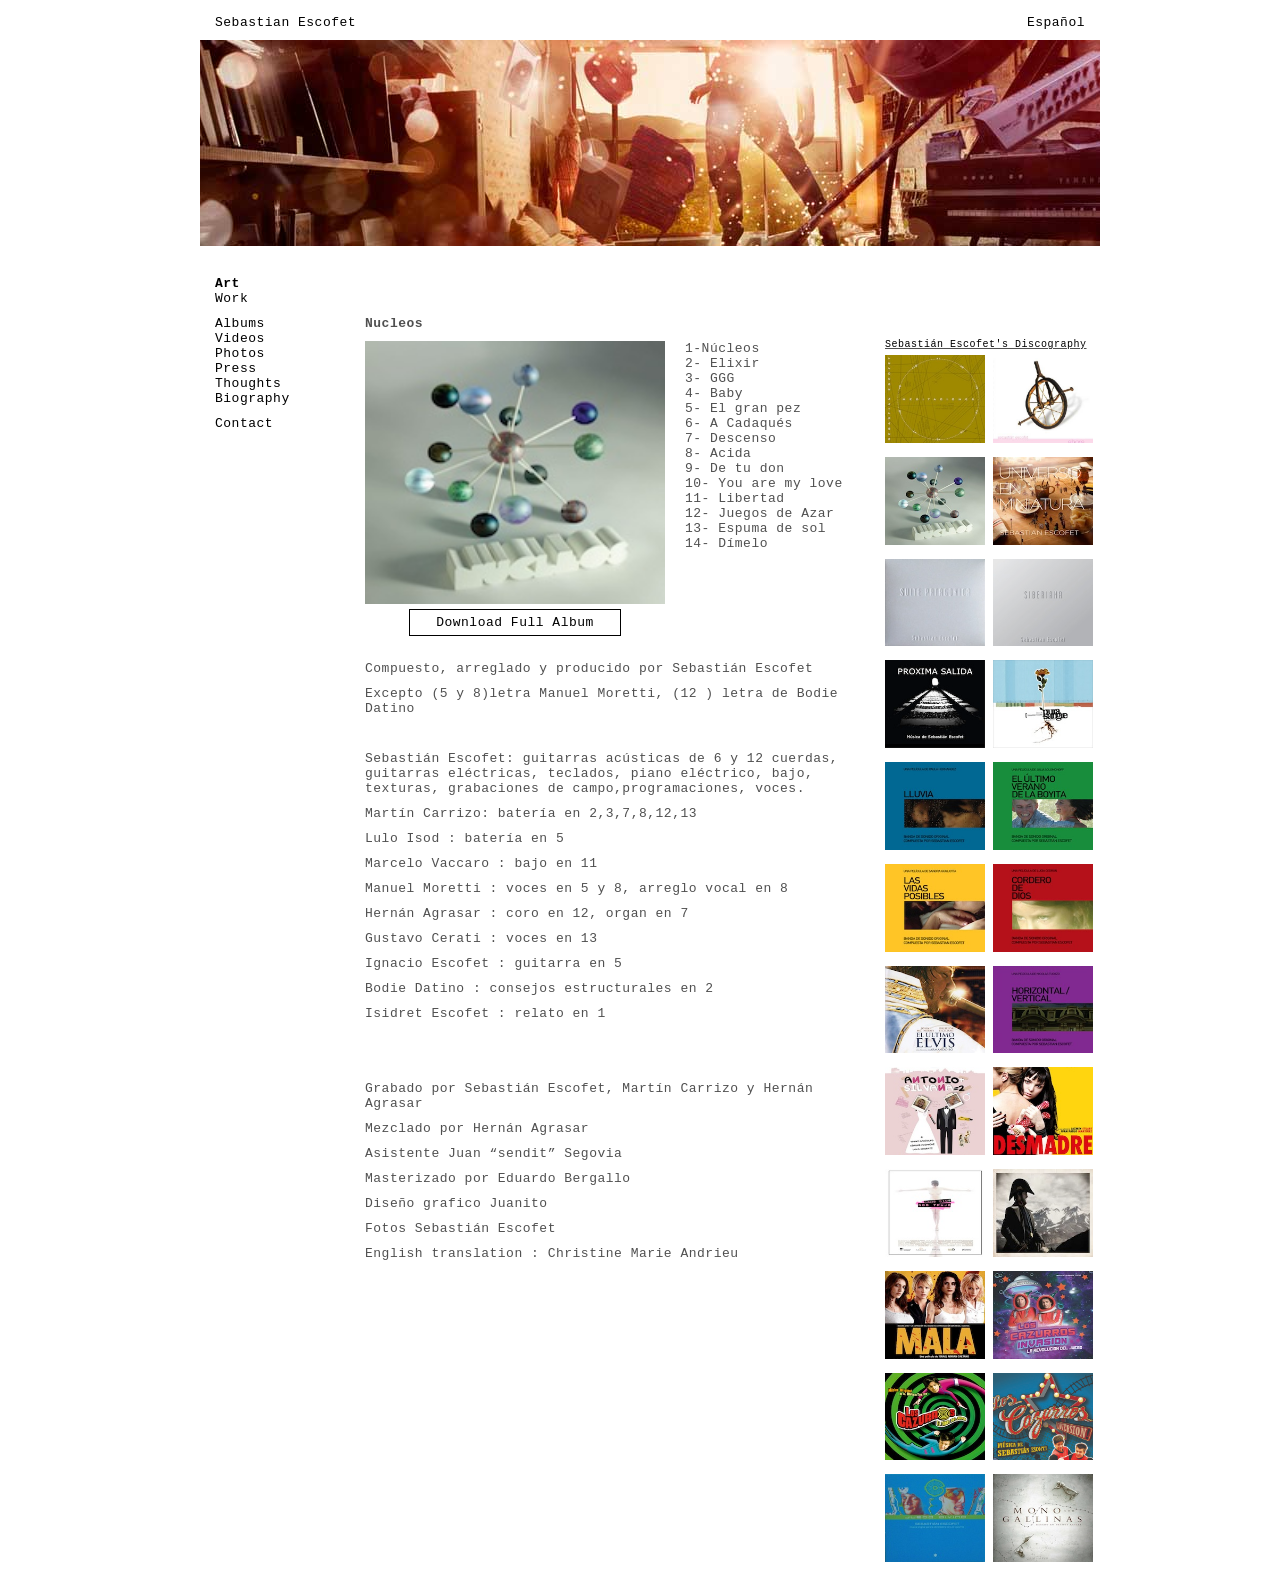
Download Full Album (515, 622)
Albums (240, 323)
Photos (240, 353)
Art (227, 283)
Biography (252, 398)
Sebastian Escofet (285, 22)
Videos (240, 338)
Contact (244, 423)
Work (231, 298)
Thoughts (248, 383)
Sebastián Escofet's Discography (986, 344)
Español (1056, 22)
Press (236, 368)
